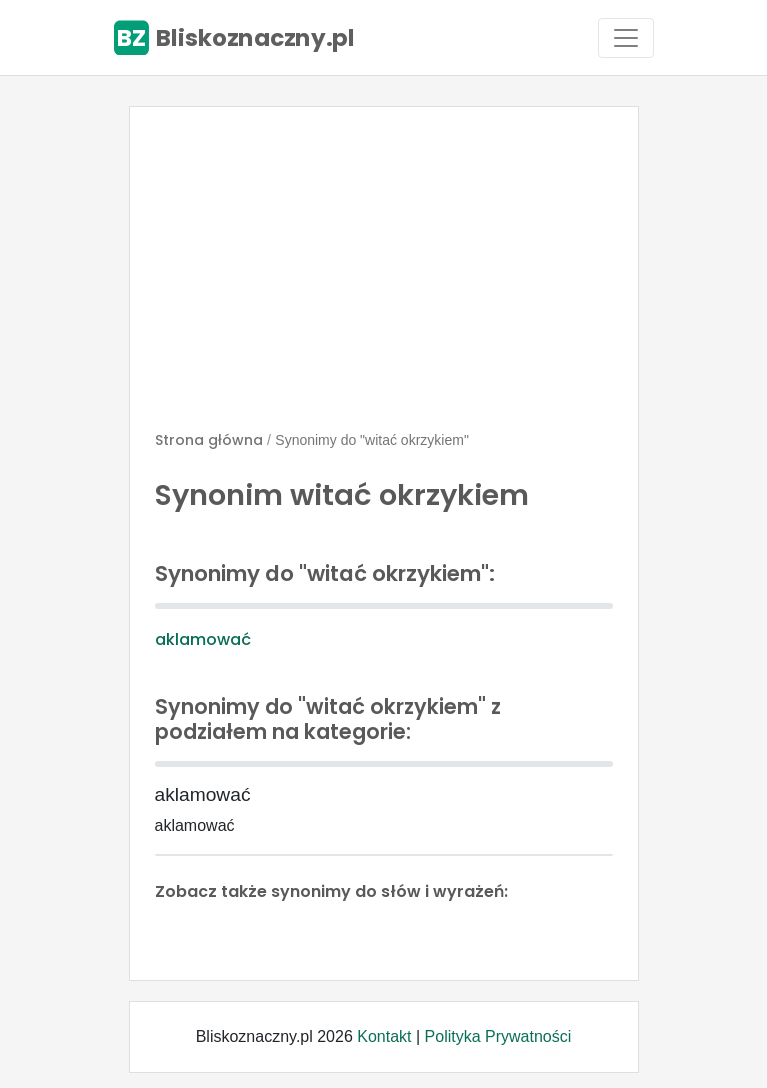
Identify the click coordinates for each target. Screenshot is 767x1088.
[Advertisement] (384, 277)
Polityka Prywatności (498, 1036)
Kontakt (384, 1036)
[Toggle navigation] (626, 38)
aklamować (203, 639)
